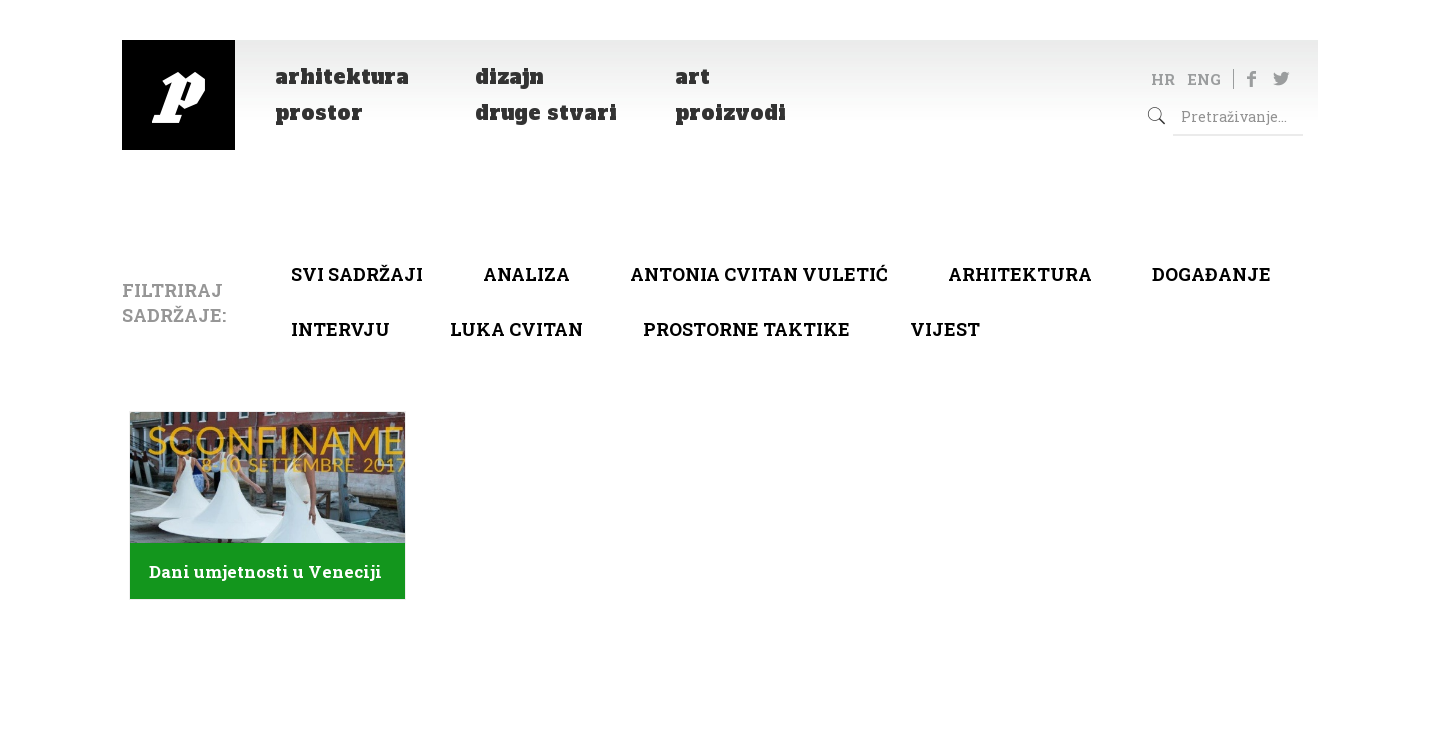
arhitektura (1020, 274)
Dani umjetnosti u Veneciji (265, 572)
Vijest (945, 329)
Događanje (1211, 274)
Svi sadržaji (357, 274)
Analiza (526, 274)
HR (1163, 79)
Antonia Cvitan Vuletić (759, 274)
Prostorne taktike (746, 329)
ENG (1204, 79)
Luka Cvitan (516, 329)
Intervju (340, 329)
